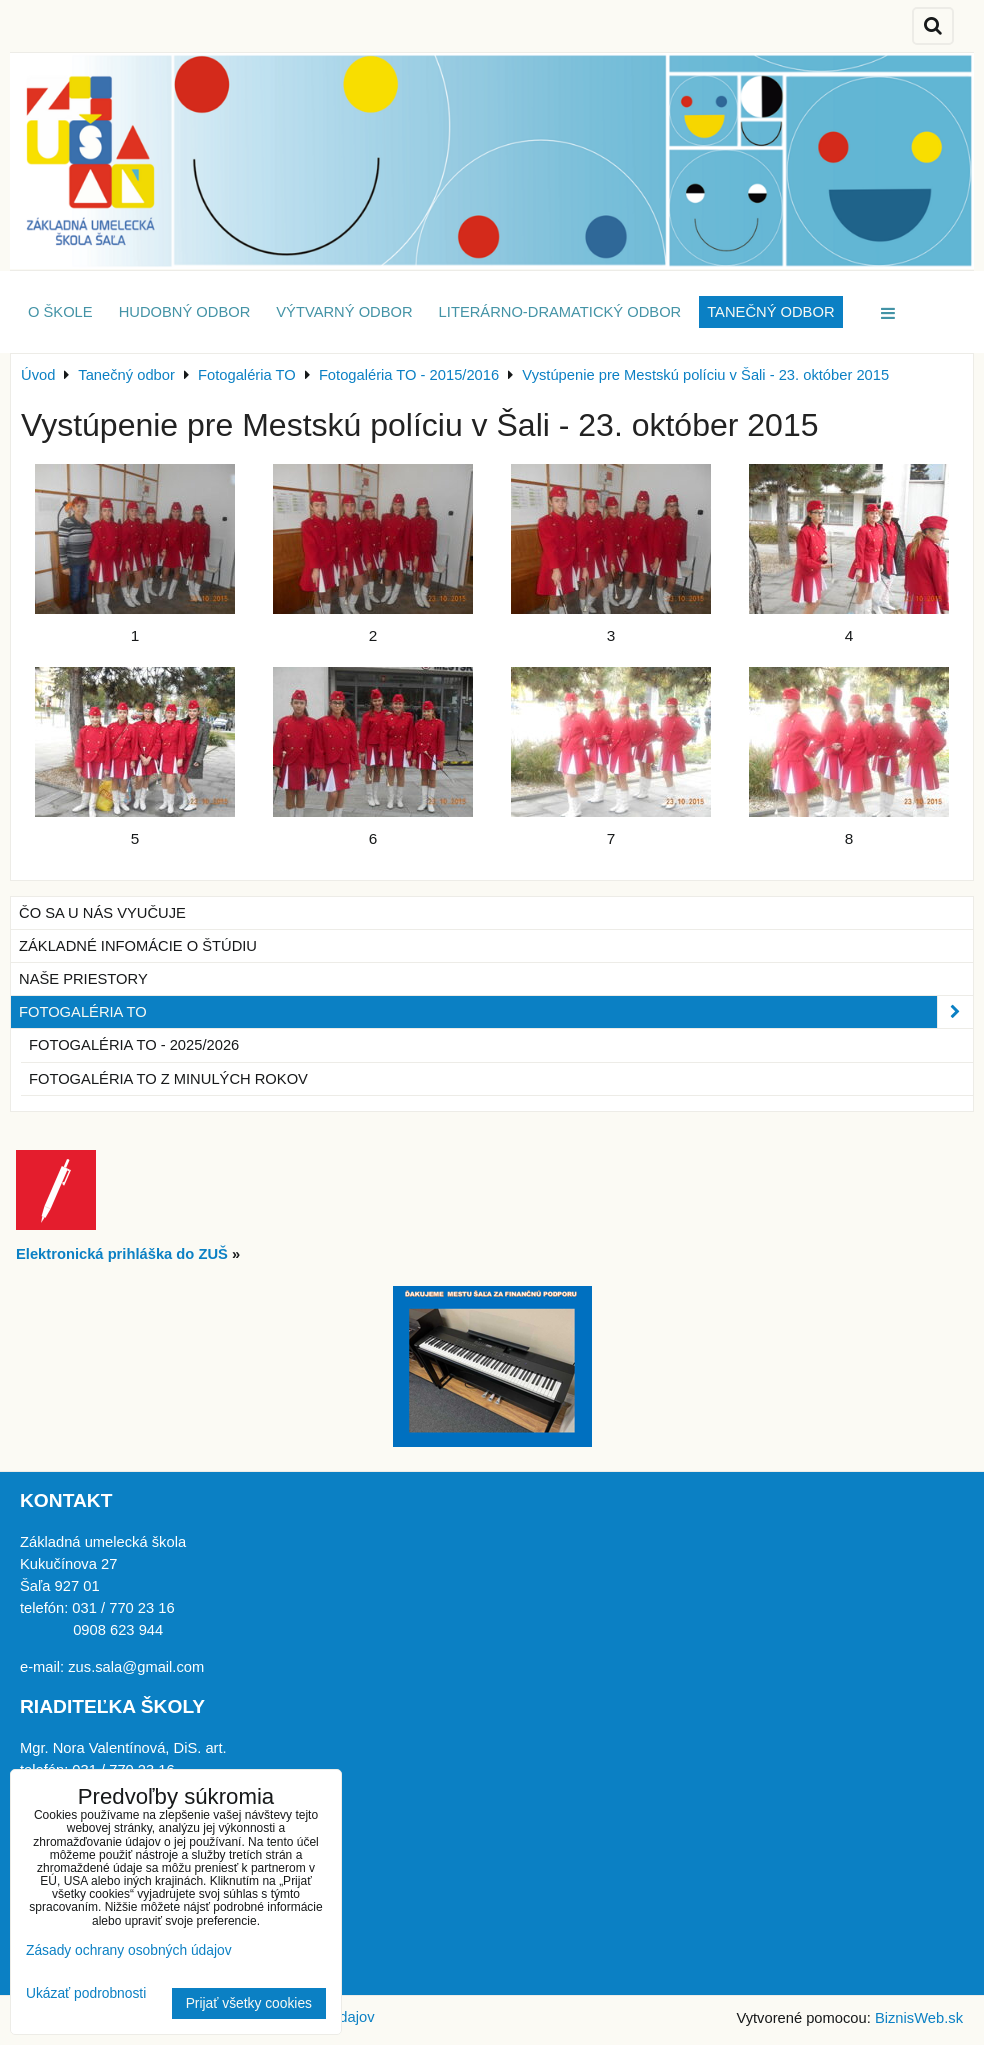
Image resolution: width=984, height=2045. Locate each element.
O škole (60, 312)
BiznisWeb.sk (919, 2018)
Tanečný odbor (770, 312)
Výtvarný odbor (344, 312)
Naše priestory (83, 979)
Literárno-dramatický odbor (560, 312)
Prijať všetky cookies (249, 2003)
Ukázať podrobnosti (86, 1993)
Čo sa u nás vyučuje (102, 913)
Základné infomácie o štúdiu (138, 946)
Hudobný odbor (185, 312)
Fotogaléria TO (496, 1012)
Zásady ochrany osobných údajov (129, 1950)
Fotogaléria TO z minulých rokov (168, 1079)
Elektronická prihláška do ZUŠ (122, 1254)
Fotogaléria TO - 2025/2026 (134, 1045)
